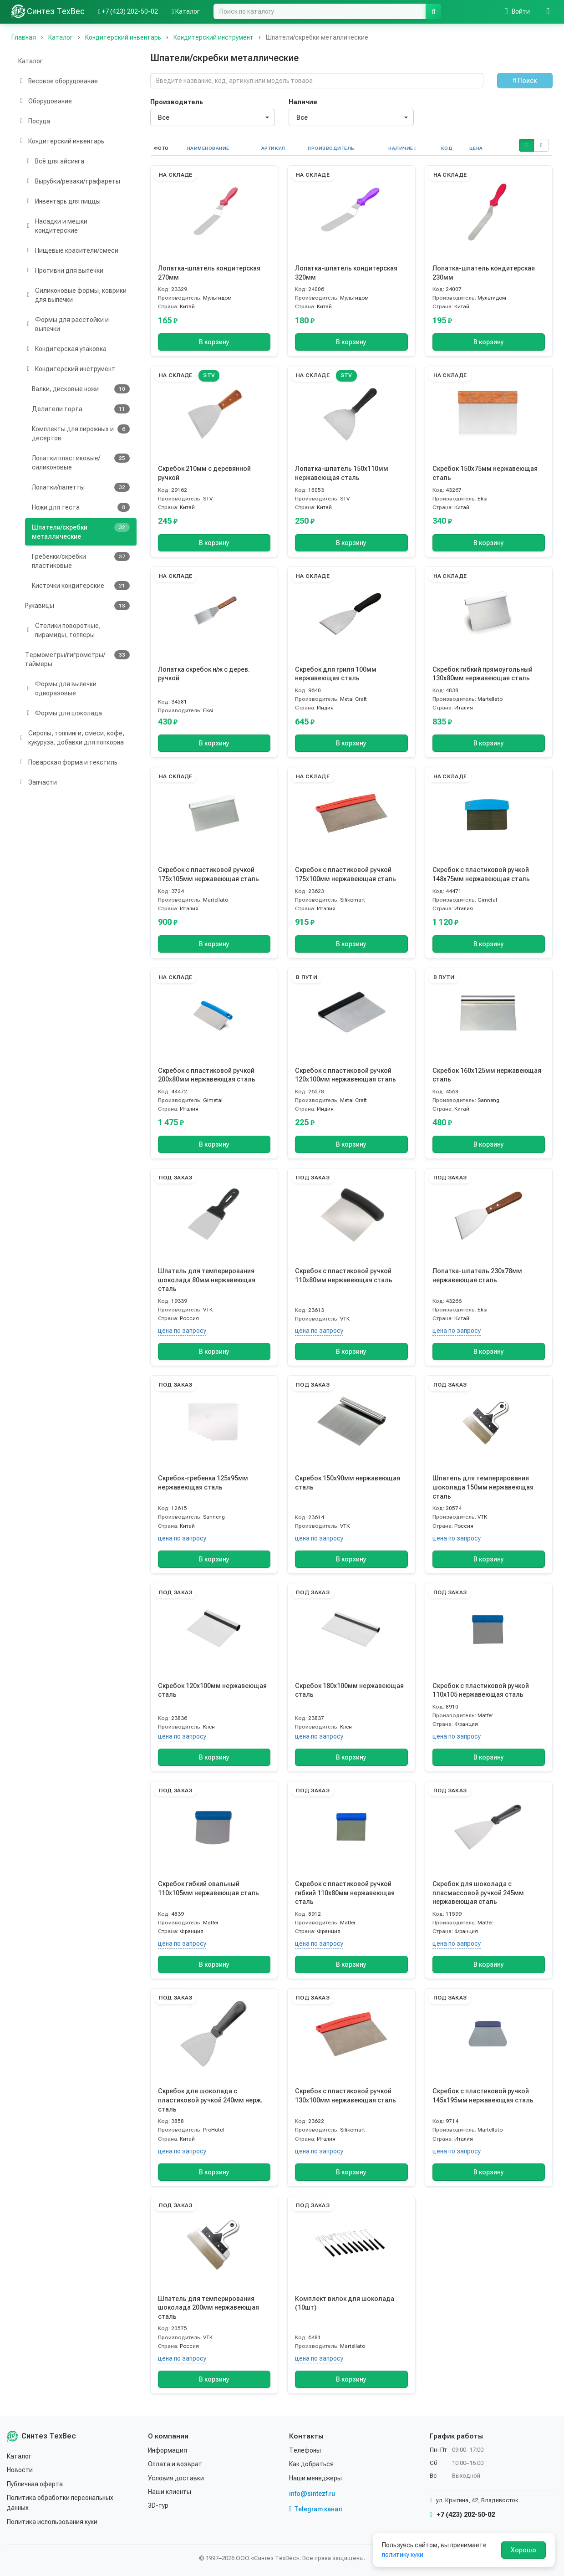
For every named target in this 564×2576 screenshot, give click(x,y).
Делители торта (81, 408)
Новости (20, 2470)
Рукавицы (77, 605)
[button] (526, 145)
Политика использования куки (52, 2521)
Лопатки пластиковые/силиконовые (81, 462)
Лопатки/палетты (81, 487)
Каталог (30, 61)
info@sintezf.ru (312, 2493)
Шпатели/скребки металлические (81, 531)
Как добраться (311, 2464)
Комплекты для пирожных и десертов (81, 433)
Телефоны (305, 2450)
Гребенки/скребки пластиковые (81, 560)
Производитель (176, 102)
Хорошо (523, 2550)
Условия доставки (176, 2478)
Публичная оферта (35, 2484)
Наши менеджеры (315, 2478)
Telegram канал (316, 2509)
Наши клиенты (169, 2491)
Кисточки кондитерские (81, 585)
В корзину (214, 342)
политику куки (402, 2554)
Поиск (525, 80)
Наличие (303, 102)
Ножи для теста (81, 507)
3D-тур (158, 2505)
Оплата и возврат (175, 2464)
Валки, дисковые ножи (81, 388)
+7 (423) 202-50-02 (462, 2514)
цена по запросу (182, 1330)
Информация (167, 2450)
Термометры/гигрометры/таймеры (77, 659)
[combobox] (212, 117)
